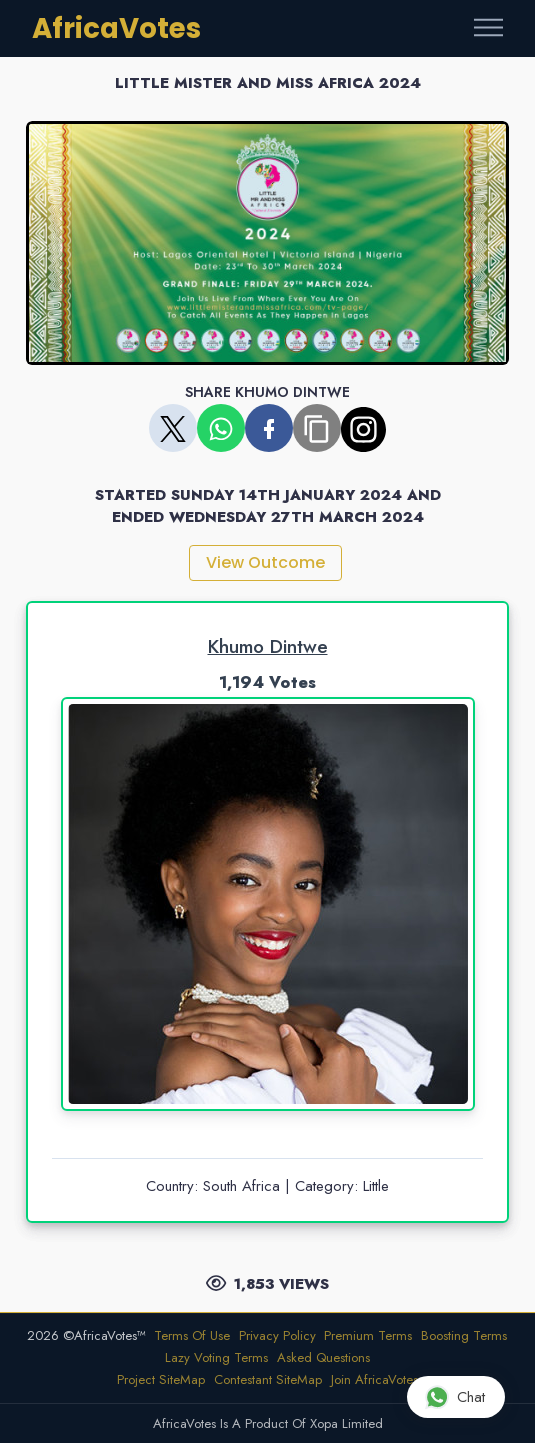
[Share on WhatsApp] (221, 428)
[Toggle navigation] (488, 28)
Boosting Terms (464, 1335)
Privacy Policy (277, 1335)
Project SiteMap (161, 1379)
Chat (455, 1396)
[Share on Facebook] (269, 428)
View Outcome (265, 562)
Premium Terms (368, 1335)
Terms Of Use (192, 1335)
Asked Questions (323, 1357)
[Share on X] (173, 428)
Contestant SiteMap (268, 1379)
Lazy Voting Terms (216, 1357)
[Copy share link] (317, 428)
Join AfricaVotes (374, 1379)
